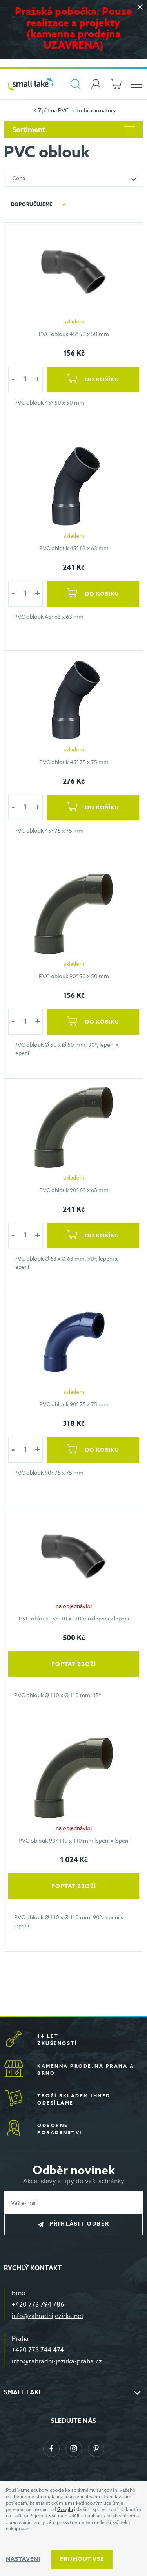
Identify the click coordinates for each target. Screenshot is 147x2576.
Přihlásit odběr (79, 2224)
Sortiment (73, 129)
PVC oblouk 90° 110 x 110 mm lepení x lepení (73, 1840)
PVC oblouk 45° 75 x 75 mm (74, 762)
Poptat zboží (73, 1664)
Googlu (65, 2509)
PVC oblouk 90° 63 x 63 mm (74, 1190)
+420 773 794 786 (38, 2304)
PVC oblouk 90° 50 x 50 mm (74, 975)
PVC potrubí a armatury (87, 110)
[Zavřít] (140, 7)
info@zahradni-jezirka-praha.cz (57, 2361)
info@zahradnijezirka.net (47, 2316)
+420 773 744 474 (38, 2350)
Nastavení (23, 2559)
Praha (20, 2338)
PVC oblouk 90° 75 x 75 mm (74, 1404)
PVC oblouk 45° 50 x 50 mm (74, 334)
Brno (18, 2293)
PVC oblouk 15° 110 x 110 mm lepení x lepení (74, 1618)
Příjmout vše (82, 2559)
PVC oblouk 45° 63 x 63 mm (74, 547)
